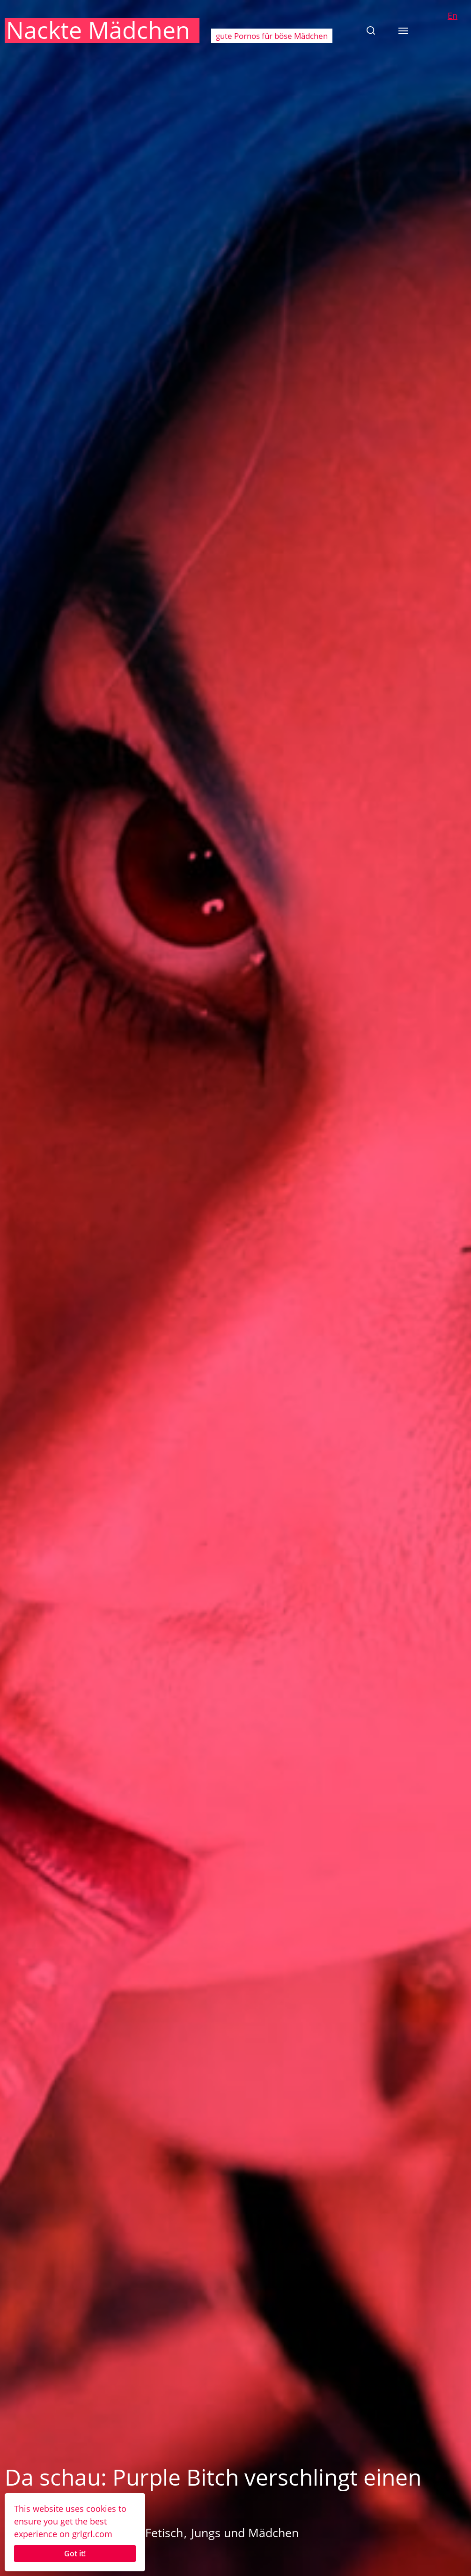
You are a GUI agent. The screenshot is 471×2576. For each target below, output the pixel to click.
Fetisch (164, 2532)
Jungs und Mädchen (245, 2532)
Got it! (75, 2553)
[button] (371, 30)
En (452, 15)
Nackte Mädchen (98, 30)
